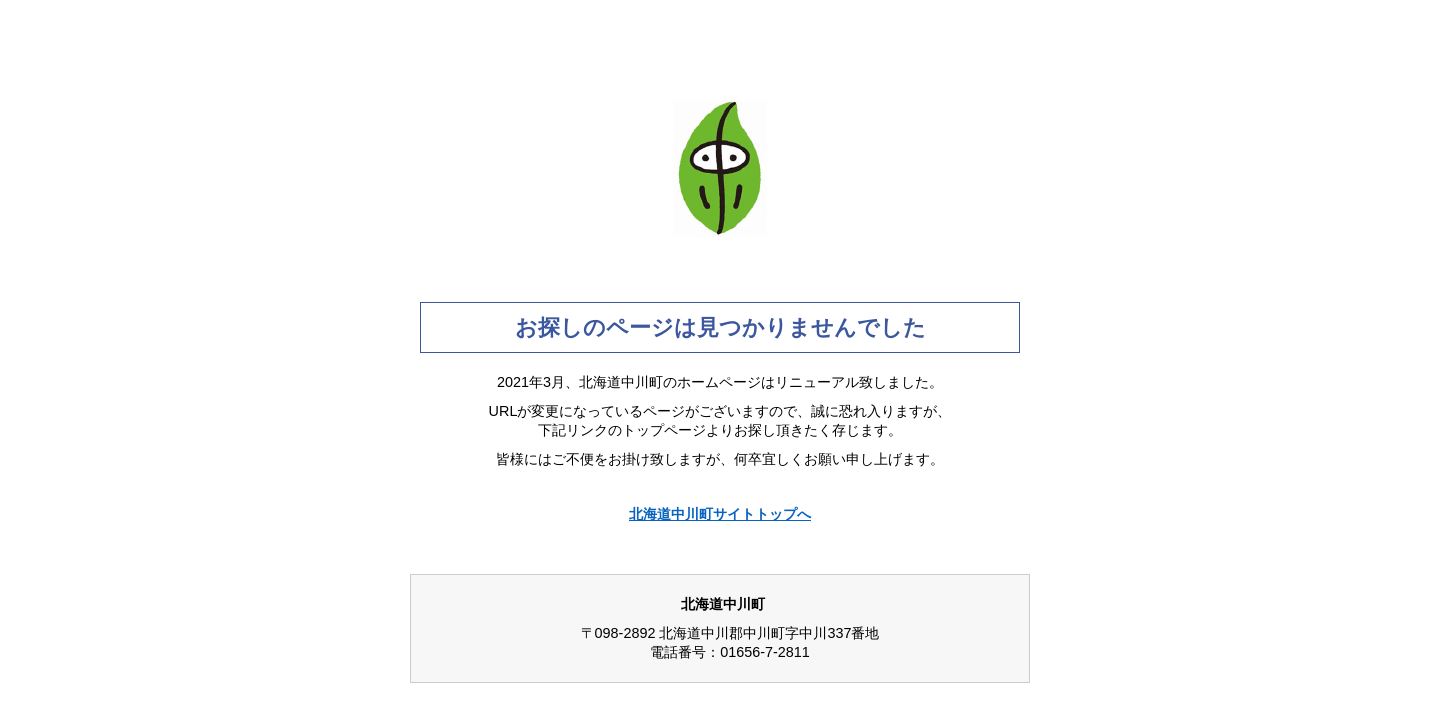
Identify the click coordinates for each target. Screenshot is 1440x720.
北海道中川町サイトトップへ (720, 514)
